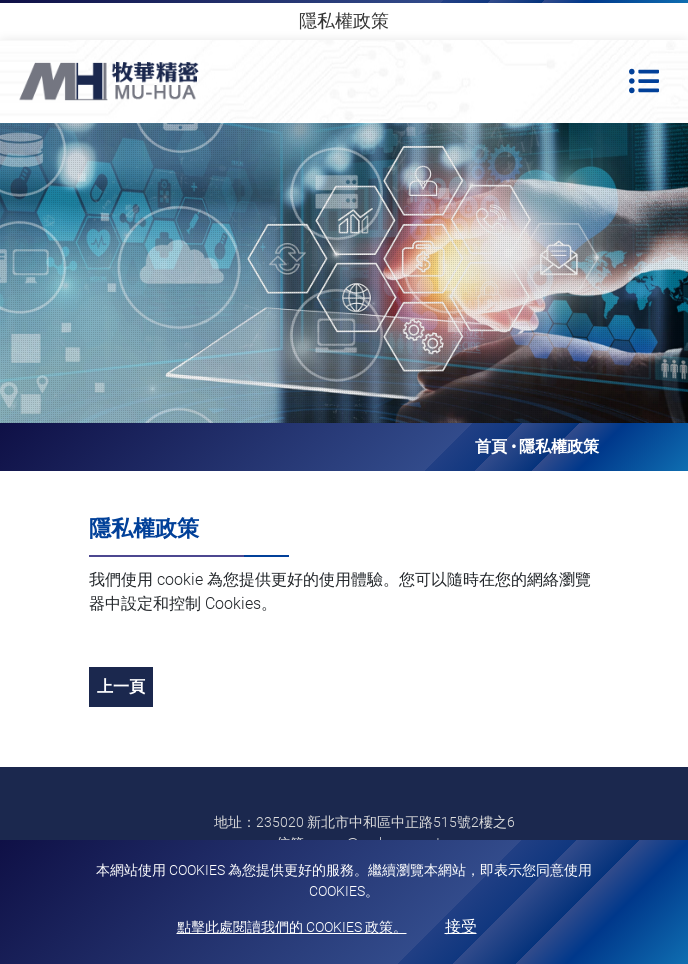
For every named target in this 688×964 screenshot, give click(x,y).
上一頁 (121, 686)
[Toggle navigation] (644, 81)
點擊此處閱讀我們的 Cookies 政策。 (292, 927)
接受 (461, 926)
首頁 (491, 446)
